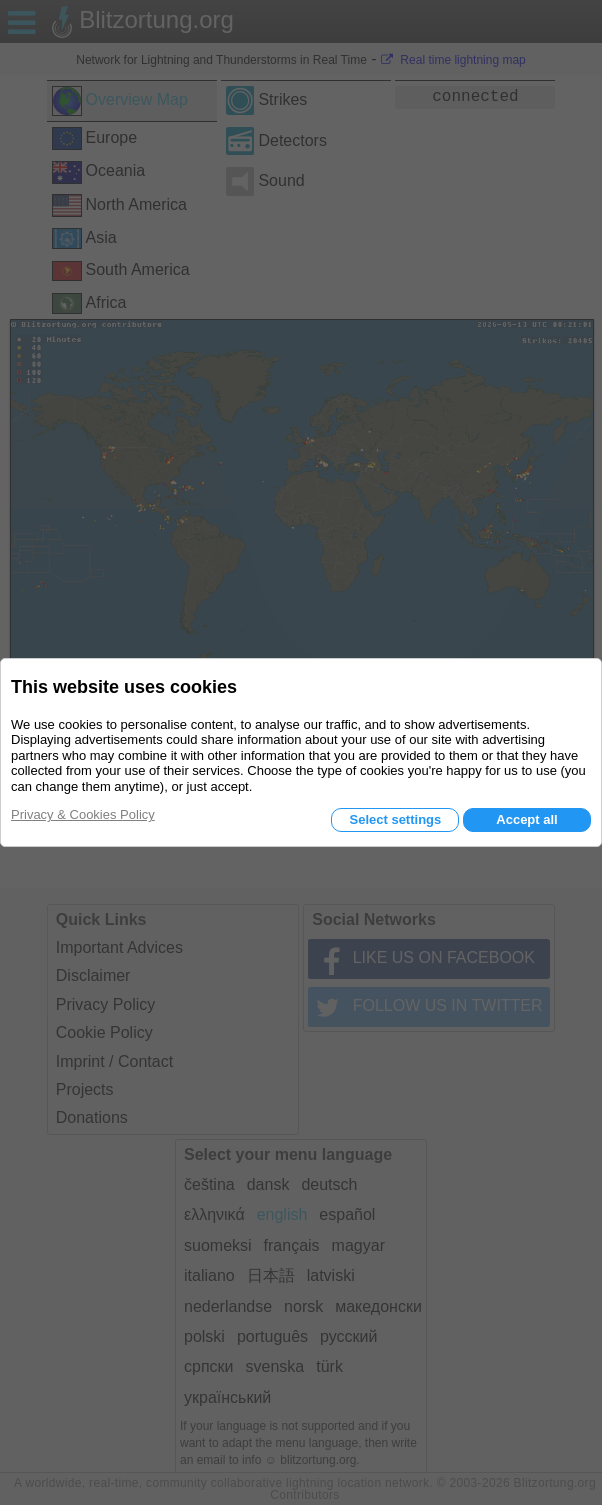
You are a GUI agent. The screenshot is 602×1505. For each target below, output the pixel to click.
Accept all (526, 819)
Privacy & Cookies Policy (83, 814)
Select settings (395, 819)
